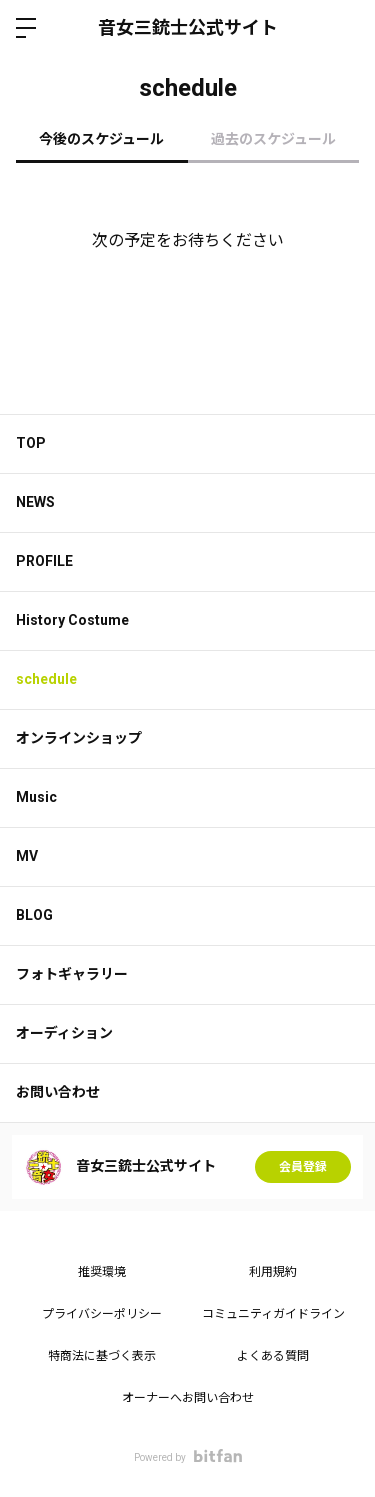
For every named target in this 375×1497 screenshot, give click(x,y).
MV (27, 856)
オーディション (64, 1033)
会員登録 (303, 1167)
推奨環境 (102, 1272)
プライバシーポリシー (102, 1314)
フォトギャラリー (72, 974)
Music (36, 797)
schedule (46, 679)
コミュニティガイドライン (273, 1314)
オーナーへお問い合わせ (188, 1398)
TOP (31, 443)
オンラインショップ (79, 738)
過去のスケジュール (273, 139)
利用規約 (273, 1272)
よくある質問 (273, 1356)
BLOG (34, 915)
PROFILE (44, 561)
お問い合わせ (58, 1092)
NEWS (35, 502)
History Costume (72, 620)
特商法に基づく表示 (102, 1356)
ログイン (343, 28)
